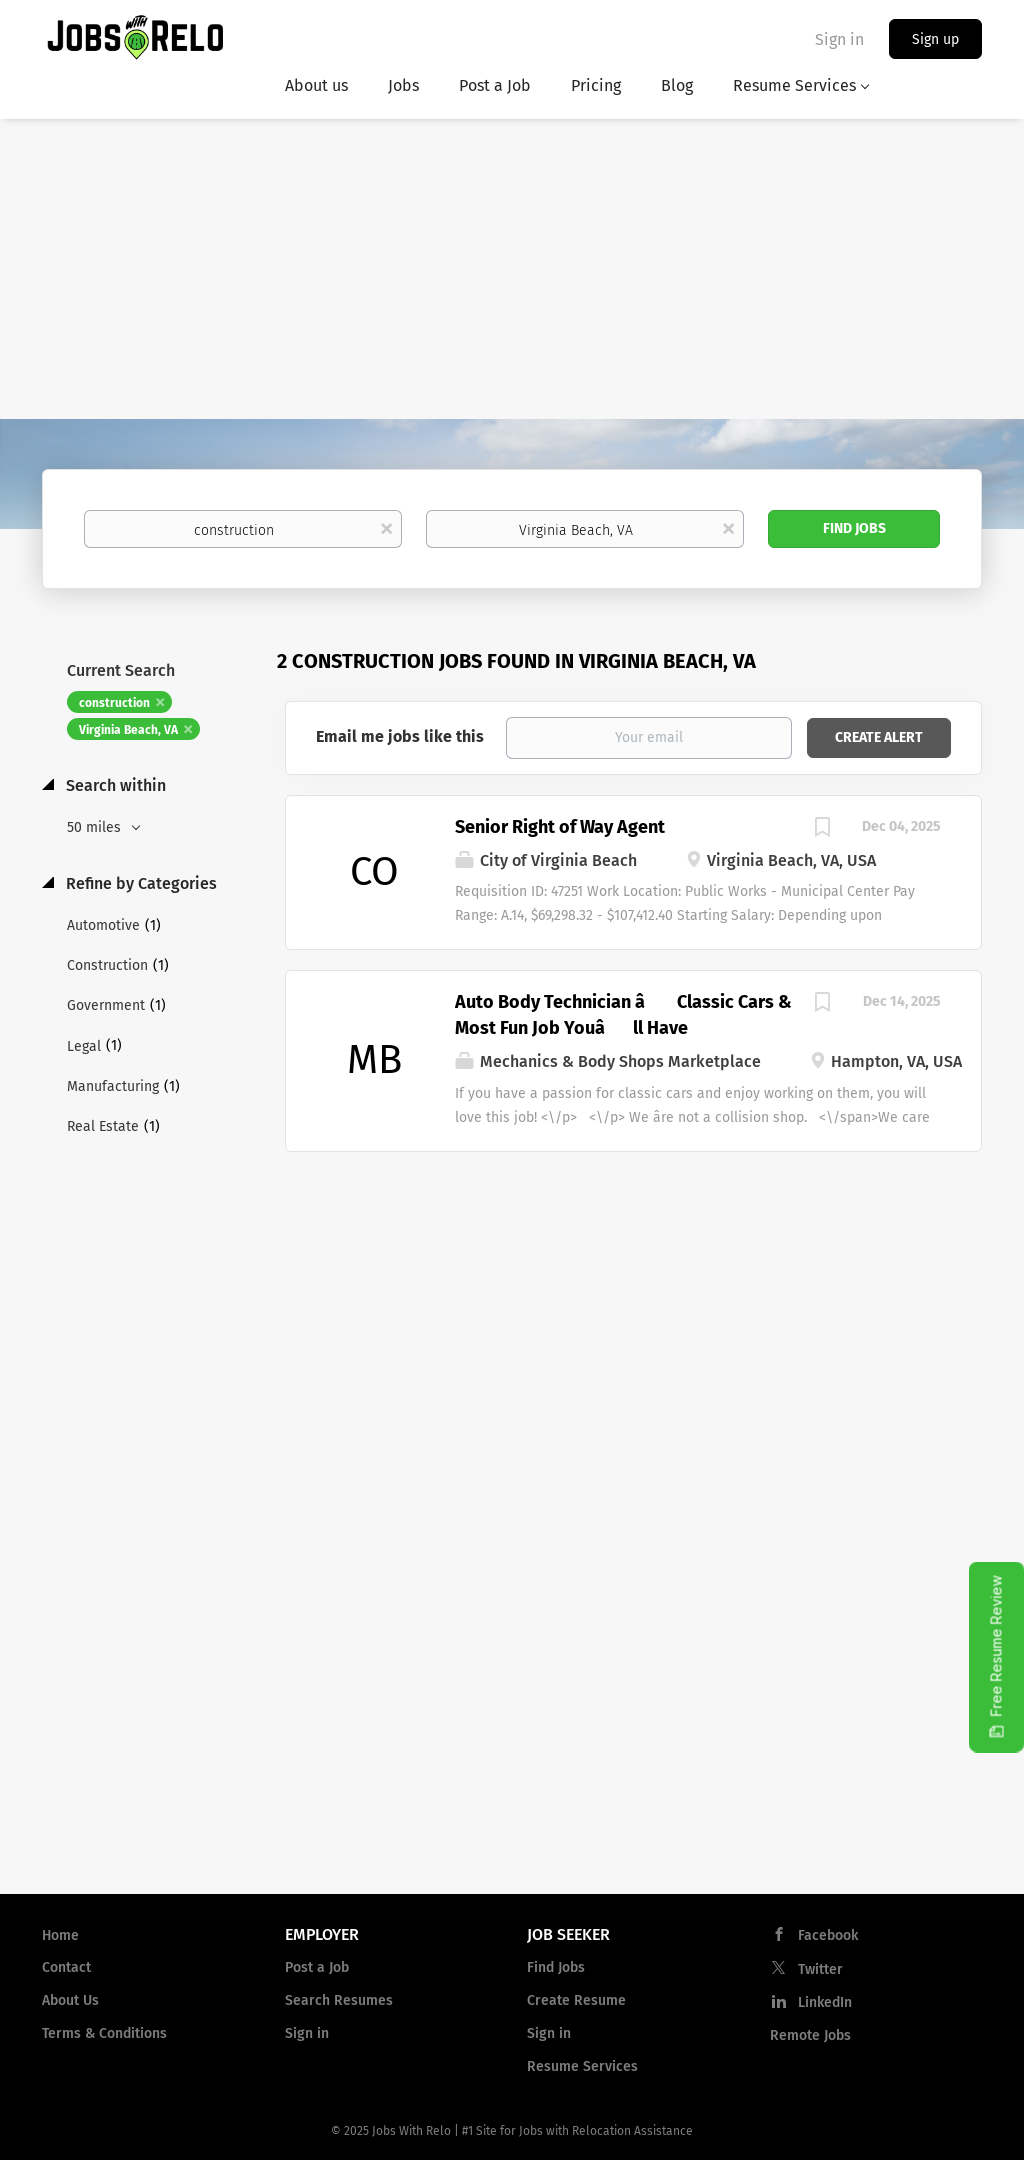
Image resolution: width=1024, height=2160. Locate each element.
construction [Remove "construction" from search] (114, 703)
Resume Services (582, 2066)
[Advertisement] (512, 269)
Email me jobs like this (400, 736)
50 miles (96, 827)
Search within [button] (114, 785)
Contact (66, 1967)
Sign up (935, 39)
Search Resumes (339, 2000)
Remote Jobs (810, 2035)
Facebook (828, 1935)
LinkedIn (825, 2002)
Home (60, 1935)
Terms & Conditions (104, 2033)
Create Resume (576, 2000)
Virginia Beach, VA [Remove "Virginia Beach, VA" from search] (128, 730)
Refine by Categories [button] (139, 883)
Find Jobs (854, 528)
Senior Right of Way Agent (560, 827)
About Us (70, 2000)
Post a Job (317, 1967)
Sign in (839, 39)
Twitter (820, 1969)
